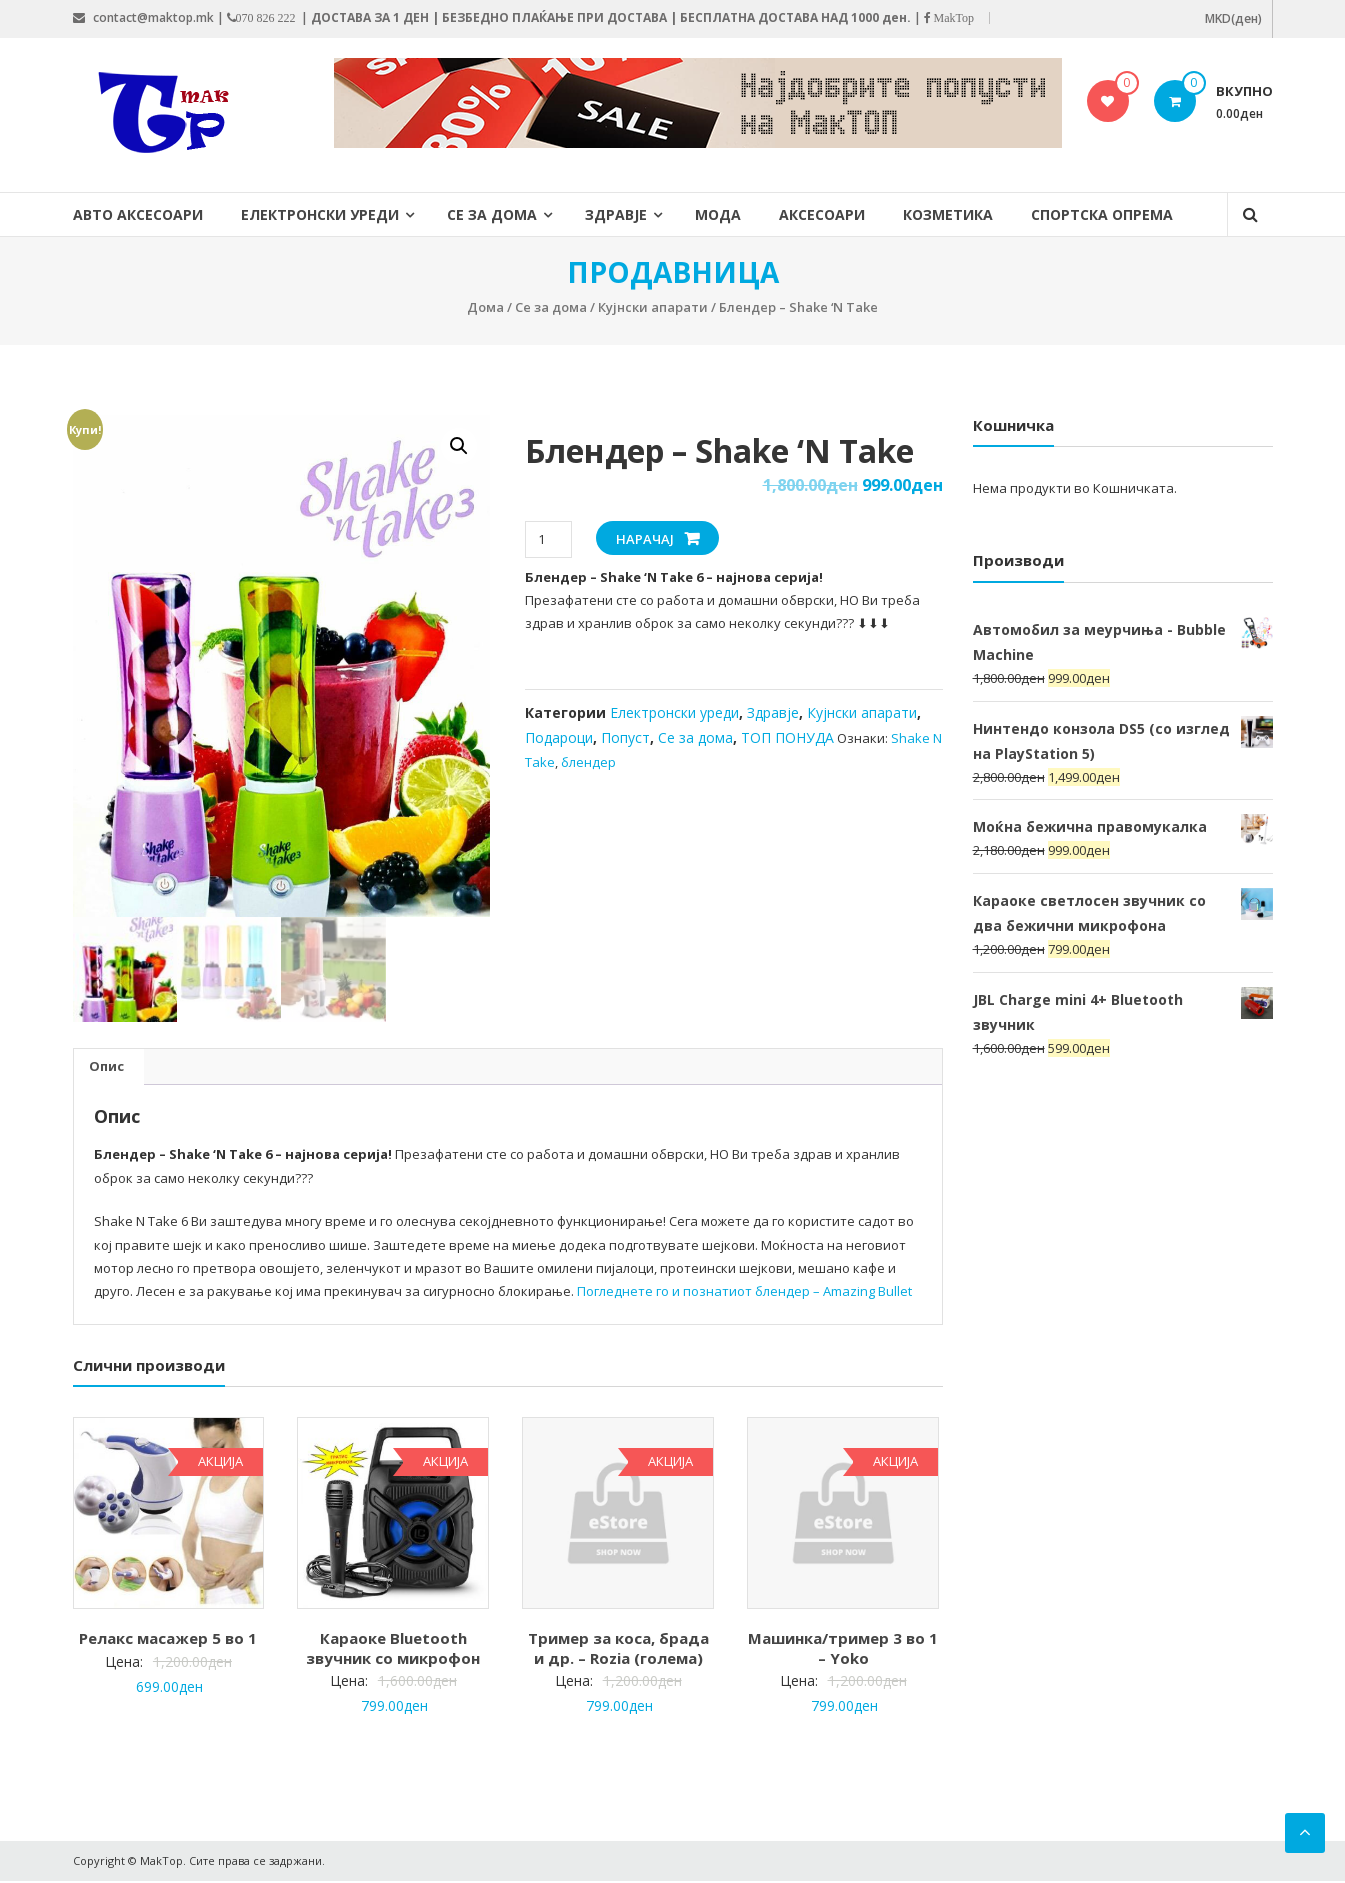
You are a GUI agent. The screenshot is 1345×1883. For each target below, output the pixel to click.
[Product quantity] (548, 539)
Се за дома (492, 214)
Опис (106, 1068)
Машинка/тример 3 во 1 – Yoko (843, 1650)
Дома (485, 307)
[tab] (106, 1069)
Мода (718, 214)
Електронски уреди (320, 214)
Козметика (948, 214)
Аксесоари (822, 214)
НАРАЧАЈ (645, 539)
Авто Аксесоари (138, 214)
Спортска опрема (1102, 214)
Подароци (559, 737)
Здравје (616, 214)
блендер (588, 762)
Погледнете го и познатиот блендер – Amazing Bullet (744, 1294)
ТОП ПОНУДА (787, 737)
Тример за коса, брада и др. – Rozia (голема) (618, 1650)
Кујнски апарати (653, 307)
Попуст (625, 737)
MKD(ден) (1233, 18)
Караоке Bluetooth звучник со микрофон (393, 1650)
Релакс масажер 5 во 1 (168, 1640)
